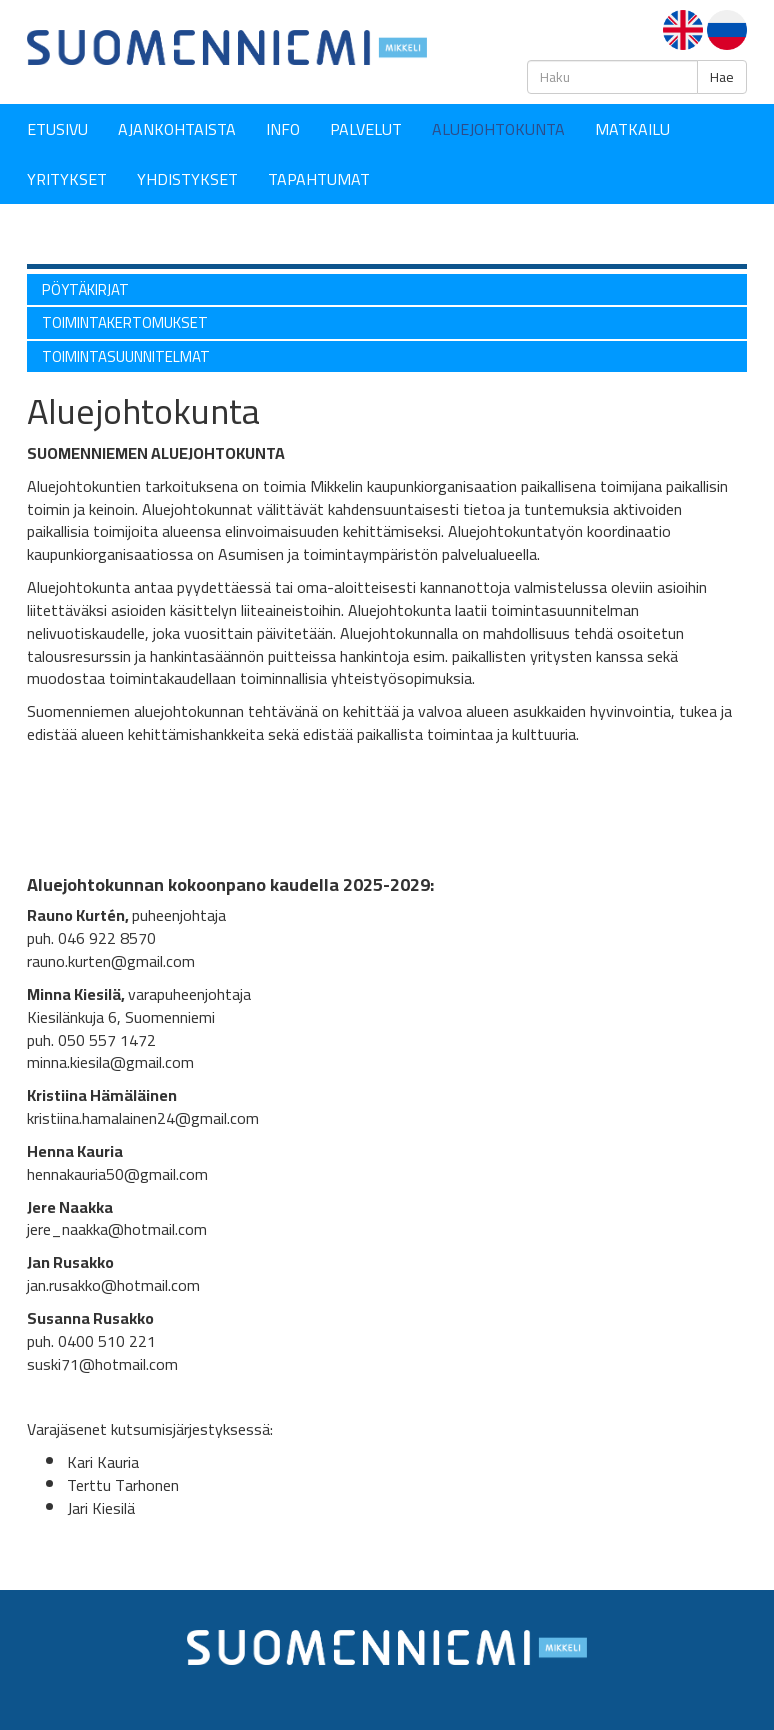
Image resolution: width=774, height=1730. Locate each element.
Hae (722, 77)
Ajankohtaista (177, 129)
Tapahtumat (319, 179)
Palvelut (366, 129)
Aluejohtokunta (498, 129)
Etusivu (57, 129)
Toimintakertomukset (125, 322)
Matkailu (632, 129)
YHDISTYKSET (187, 179)
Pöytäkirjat (85, 289)
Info (283, 129)
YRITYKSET (67, 179)
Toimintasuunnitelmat (126, 356)
